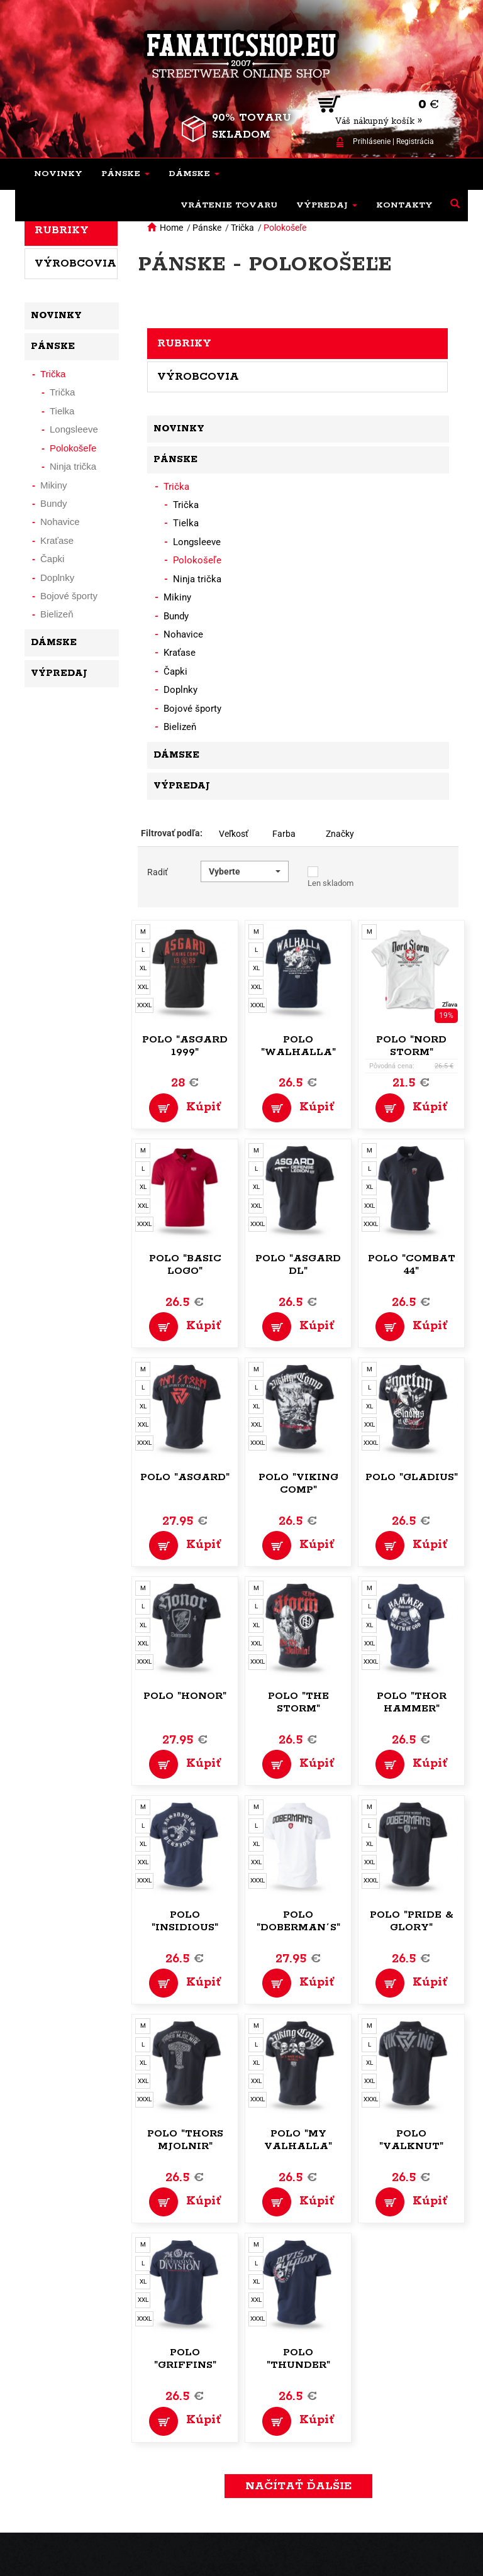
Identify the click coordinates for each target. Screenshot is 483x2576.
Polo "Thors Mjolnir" (185, 2140)
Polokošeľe (285, 228)
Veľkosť (233, 834)
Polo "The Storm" (298, 1702)
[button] (125, 174)
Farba (284, 834)
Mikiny (177, 597)
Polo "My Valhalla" (298, 2140)
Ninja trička (197, 579)
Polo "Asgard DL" (298, 1265)
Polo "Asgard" (185, 1477)
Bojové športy (192, 708)
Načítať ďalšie (298, 2486)
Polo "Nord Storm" (411, 1046)
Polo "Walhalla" (298, 1046)
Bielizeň (180, 726)
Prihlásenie (372, 141)
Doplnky (180, 689)
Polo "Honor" (184, 1696)
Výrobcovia (198, 377)
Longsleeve (197, 542)
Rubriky (184, 343)
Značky (340, 834)
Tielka (186, 523)
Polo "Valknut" (411, 2140)
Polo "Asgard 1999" (185, 1046)
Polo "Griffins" (185, 2359)
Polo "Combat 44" (411, 1265)
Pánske (206, 228)
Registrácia (415, 141)
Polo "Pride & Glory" (411, 1921)
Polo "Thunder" (298, 2359)
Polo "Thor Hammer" (412, 1702)
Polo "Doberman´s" (298, 1921)
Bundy (176, 616)
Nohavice (183, 634)
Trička (242, 228)
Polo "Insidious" (185, 1921)
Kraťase (180, 652)
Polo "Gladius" (411, 1477)
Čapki (175, 671)
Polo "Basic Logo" (185, 1265)
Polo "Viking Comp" (298, 1483)
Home (171, 228)
